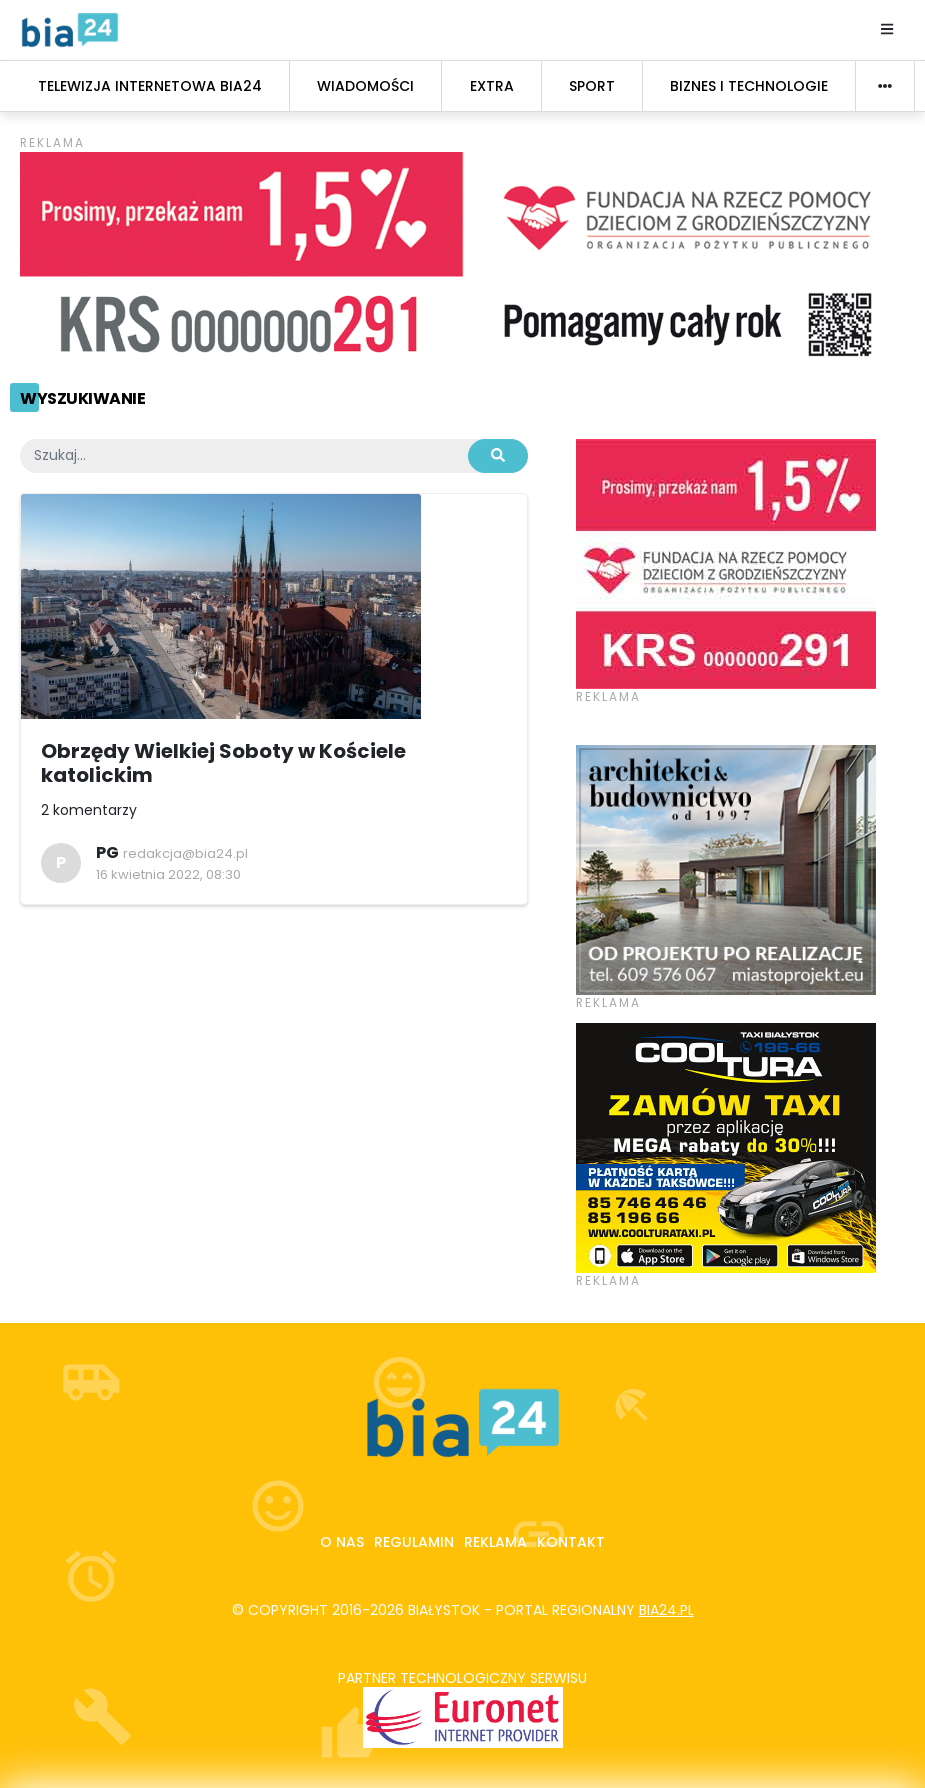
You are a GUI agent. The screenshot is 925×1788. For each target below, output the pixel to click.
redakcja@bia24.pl (185, 853)
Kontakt (571, 1542)
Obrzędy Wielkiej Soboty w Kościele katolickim (223, 763)
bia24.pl (666, 1610)
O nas (342, 1542)
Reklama (495, 1542)
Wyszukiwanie (82, 398)
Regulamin (414, 1542)
